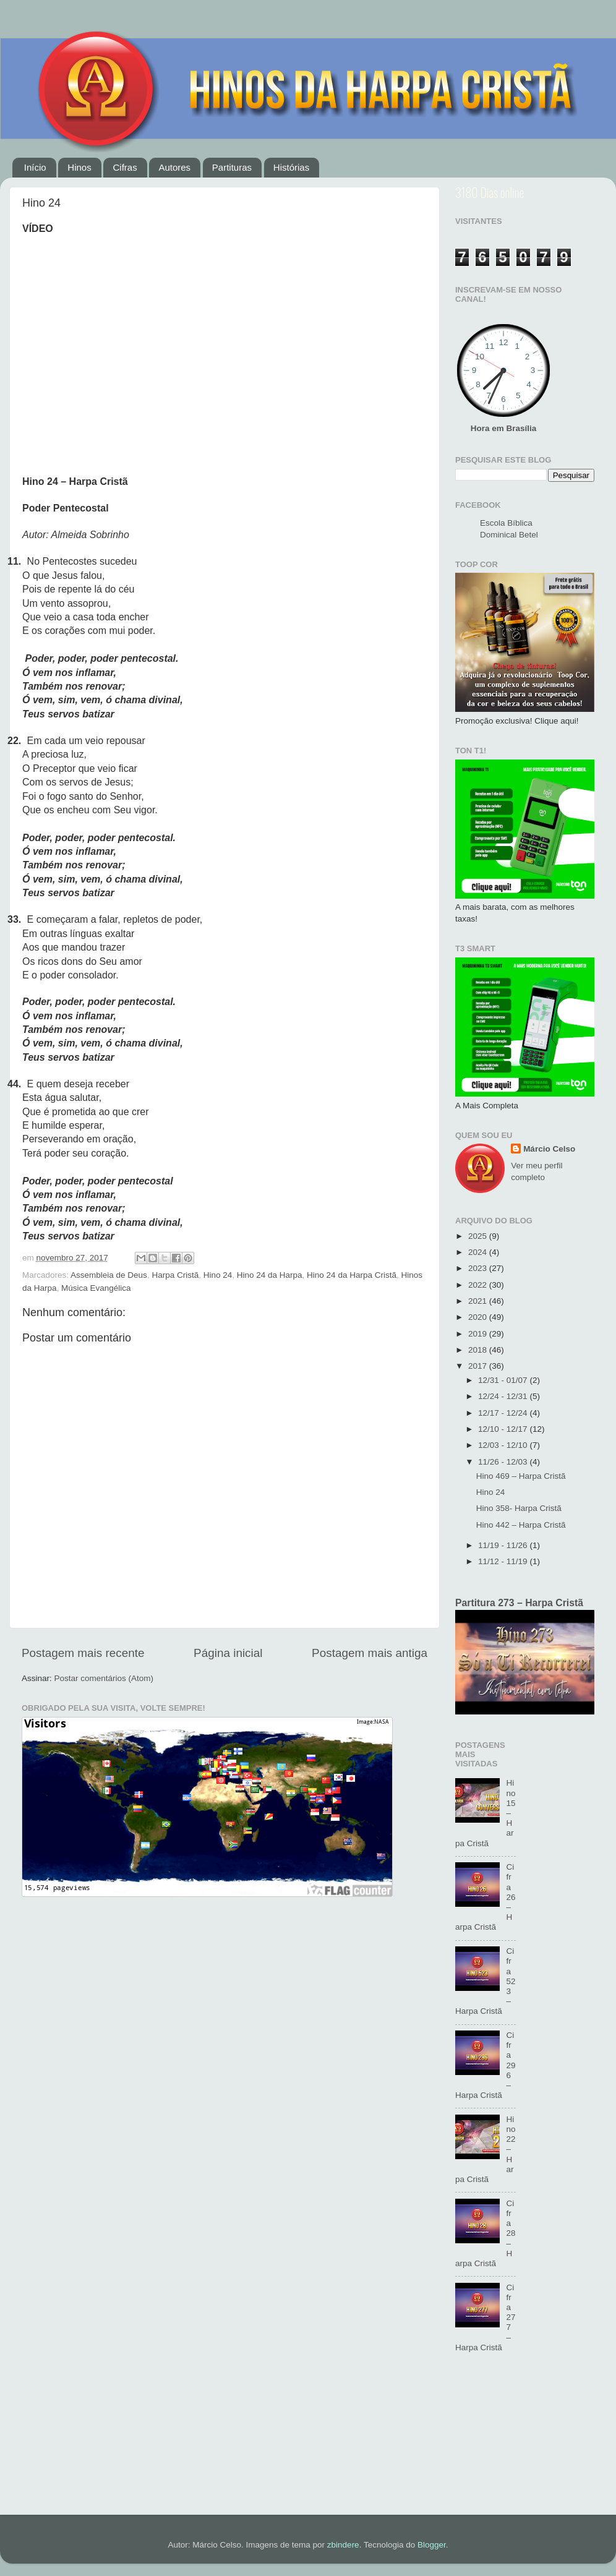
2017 (478, 1366)
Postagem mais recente (83, 1652)
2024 (478, 1252)
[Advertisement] (524, 2440)
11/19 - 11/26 (503, 1545)
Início (35, 167)
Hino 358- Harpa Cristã (519, 1508)
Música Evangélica (96, 1288)
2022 (478, 1285)
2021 (478, 1301)
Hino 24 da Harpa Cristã (351, 1275)
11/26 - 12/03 (503, 1461)
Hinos (79, 167)
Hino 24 (218, 1275)
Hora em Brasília (504, 428)
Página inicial (228, 1652)
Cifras (125, 167)
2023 (478, 1268)
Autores (174, 167)
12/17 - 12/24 (503, 1413)
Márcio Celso (549, 1148)
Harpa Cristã (175, 1275)
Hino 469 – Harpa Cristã (521, 1476)
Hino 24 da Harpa (269, 1275)
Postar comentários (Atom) (104, 1678)
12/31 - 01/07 (503, 1380)
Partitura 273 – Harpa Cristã (519, 1603)
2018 (478, 1349)
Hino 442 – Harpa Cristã (521, 1525)
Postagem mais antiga (369, 1652)
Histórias (291, 167)
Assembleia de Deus (109, 1275)
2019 (478, 1333)
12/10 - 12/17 (503, 1429)
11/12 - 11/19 (503, 1561)
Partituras (232, 167)
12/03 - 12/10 (503, 1445)
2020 (478, 1317)
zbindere (343, 2544)
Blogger (431, 2544)
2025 (478, 1236)
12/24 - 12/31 (503, 1396)
